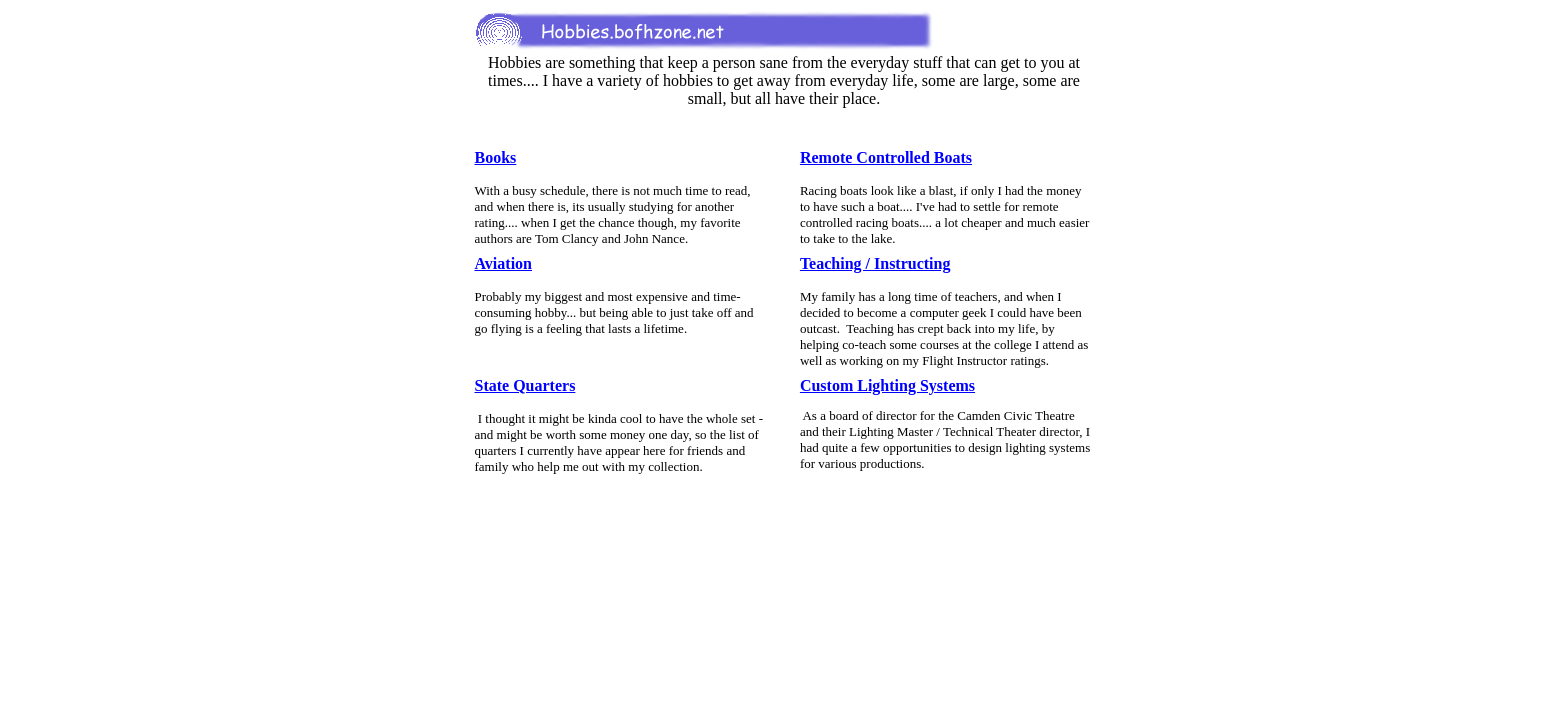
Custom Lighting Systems (887, 385)
